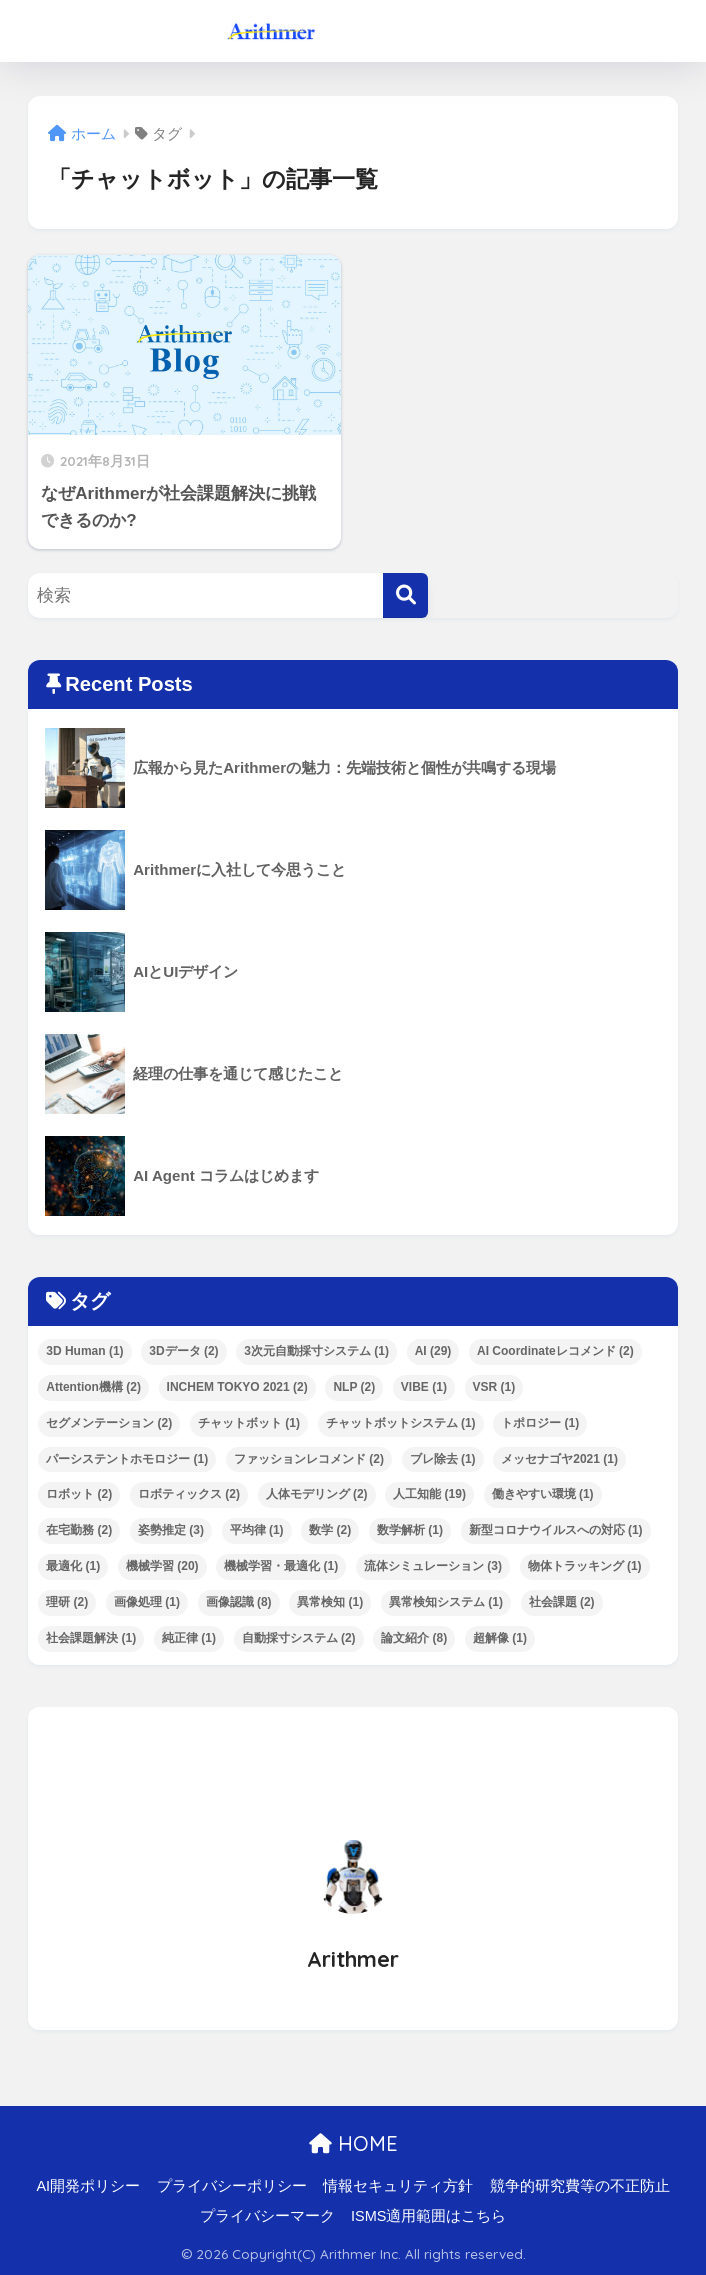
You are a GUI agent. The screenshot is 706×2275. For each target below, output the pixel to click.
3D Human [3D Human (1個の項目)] (84, 1351)
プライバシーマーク (267, 2216)
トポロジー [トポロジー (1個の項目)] (540, 1423)
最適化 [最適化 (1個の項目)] (73, 1566)
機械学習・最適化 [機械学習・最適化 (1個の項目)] (281, 1566)
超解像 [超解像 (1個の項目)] (500, 1638)
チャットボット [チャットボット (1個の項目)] (249, 1423)
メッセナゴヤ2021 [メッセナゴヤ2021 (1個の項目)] (559, 1459)
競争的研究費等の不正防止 (580, 2186)
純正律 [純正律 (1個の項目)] (189, 1638)
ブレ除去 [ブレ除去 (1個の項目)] (443, 1459)
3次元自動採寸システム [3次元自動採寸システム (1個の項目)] (316, 1351)
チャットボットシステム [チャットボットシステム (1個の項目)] (401, 1423)
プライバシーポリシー (232, 2186)
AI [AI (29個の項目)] (433, 1351)
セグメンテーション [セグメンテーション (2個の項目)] (109, 1423)
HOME (353, 2143)
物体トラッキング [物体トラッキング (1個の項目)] (585, 1566)
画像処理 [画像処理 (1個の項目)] (147, 1602)
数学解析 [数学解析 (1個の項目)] (410, 1530)
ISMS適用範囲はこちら (428, 2216)
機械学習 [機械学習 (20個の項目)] (162, 1566)
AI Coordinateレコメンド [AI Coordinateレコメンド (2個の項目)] (555, 1351)
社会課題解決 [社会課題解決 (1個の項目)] (91, 1638)
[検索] (405, 595)
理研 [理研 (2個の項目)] (67, 1602)
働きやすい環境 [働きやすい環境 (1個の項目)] (543, 1494)
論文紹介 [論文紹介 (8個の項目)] (414, 1638)
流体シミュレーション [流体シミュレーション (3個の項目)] (433, 1566)
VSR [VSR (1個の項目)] (494, 1387)
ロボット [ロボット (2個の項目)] (79, 1494)
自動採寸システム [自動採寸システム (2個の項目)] (299, 1638)
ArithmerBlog (355, 31)
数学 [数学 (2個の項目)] (330, 1530)
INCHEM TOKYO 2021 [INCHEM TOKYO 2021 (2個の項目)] (237, 1387)
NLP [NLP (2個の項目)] (354, 1387)
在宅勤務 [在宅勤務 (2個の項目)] (79, 1530)
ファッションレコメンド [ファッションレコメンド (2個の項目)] (309, 1459)
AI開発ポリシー (88, 2186)
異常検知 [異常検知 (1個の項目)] (330, 1602)
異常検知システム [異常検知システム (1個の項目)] (446, 1602)
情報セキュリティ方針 (398, 2186)
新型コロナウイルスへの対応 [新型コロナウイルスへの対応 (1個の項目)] (556, 1530)
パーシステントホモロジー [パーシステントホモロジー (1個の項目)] (127, 1459)
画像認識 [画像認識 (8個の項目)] (239, 1602)
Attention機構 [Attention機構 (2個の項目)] (93, 1387)
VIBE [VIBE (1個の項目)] (424, 1387)
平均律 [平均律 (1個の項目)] (257, 1530)
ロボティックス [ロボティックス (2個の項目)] (189, 1494)
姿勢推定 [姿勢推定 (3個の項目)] (171, 1530)
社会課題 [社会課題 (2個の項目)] (562, 1602)
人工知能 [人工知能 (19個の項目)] (429, 1494)
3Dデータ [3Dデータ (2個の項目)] (183, 1351)
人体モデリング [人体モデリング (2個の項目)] (317, 1494)
